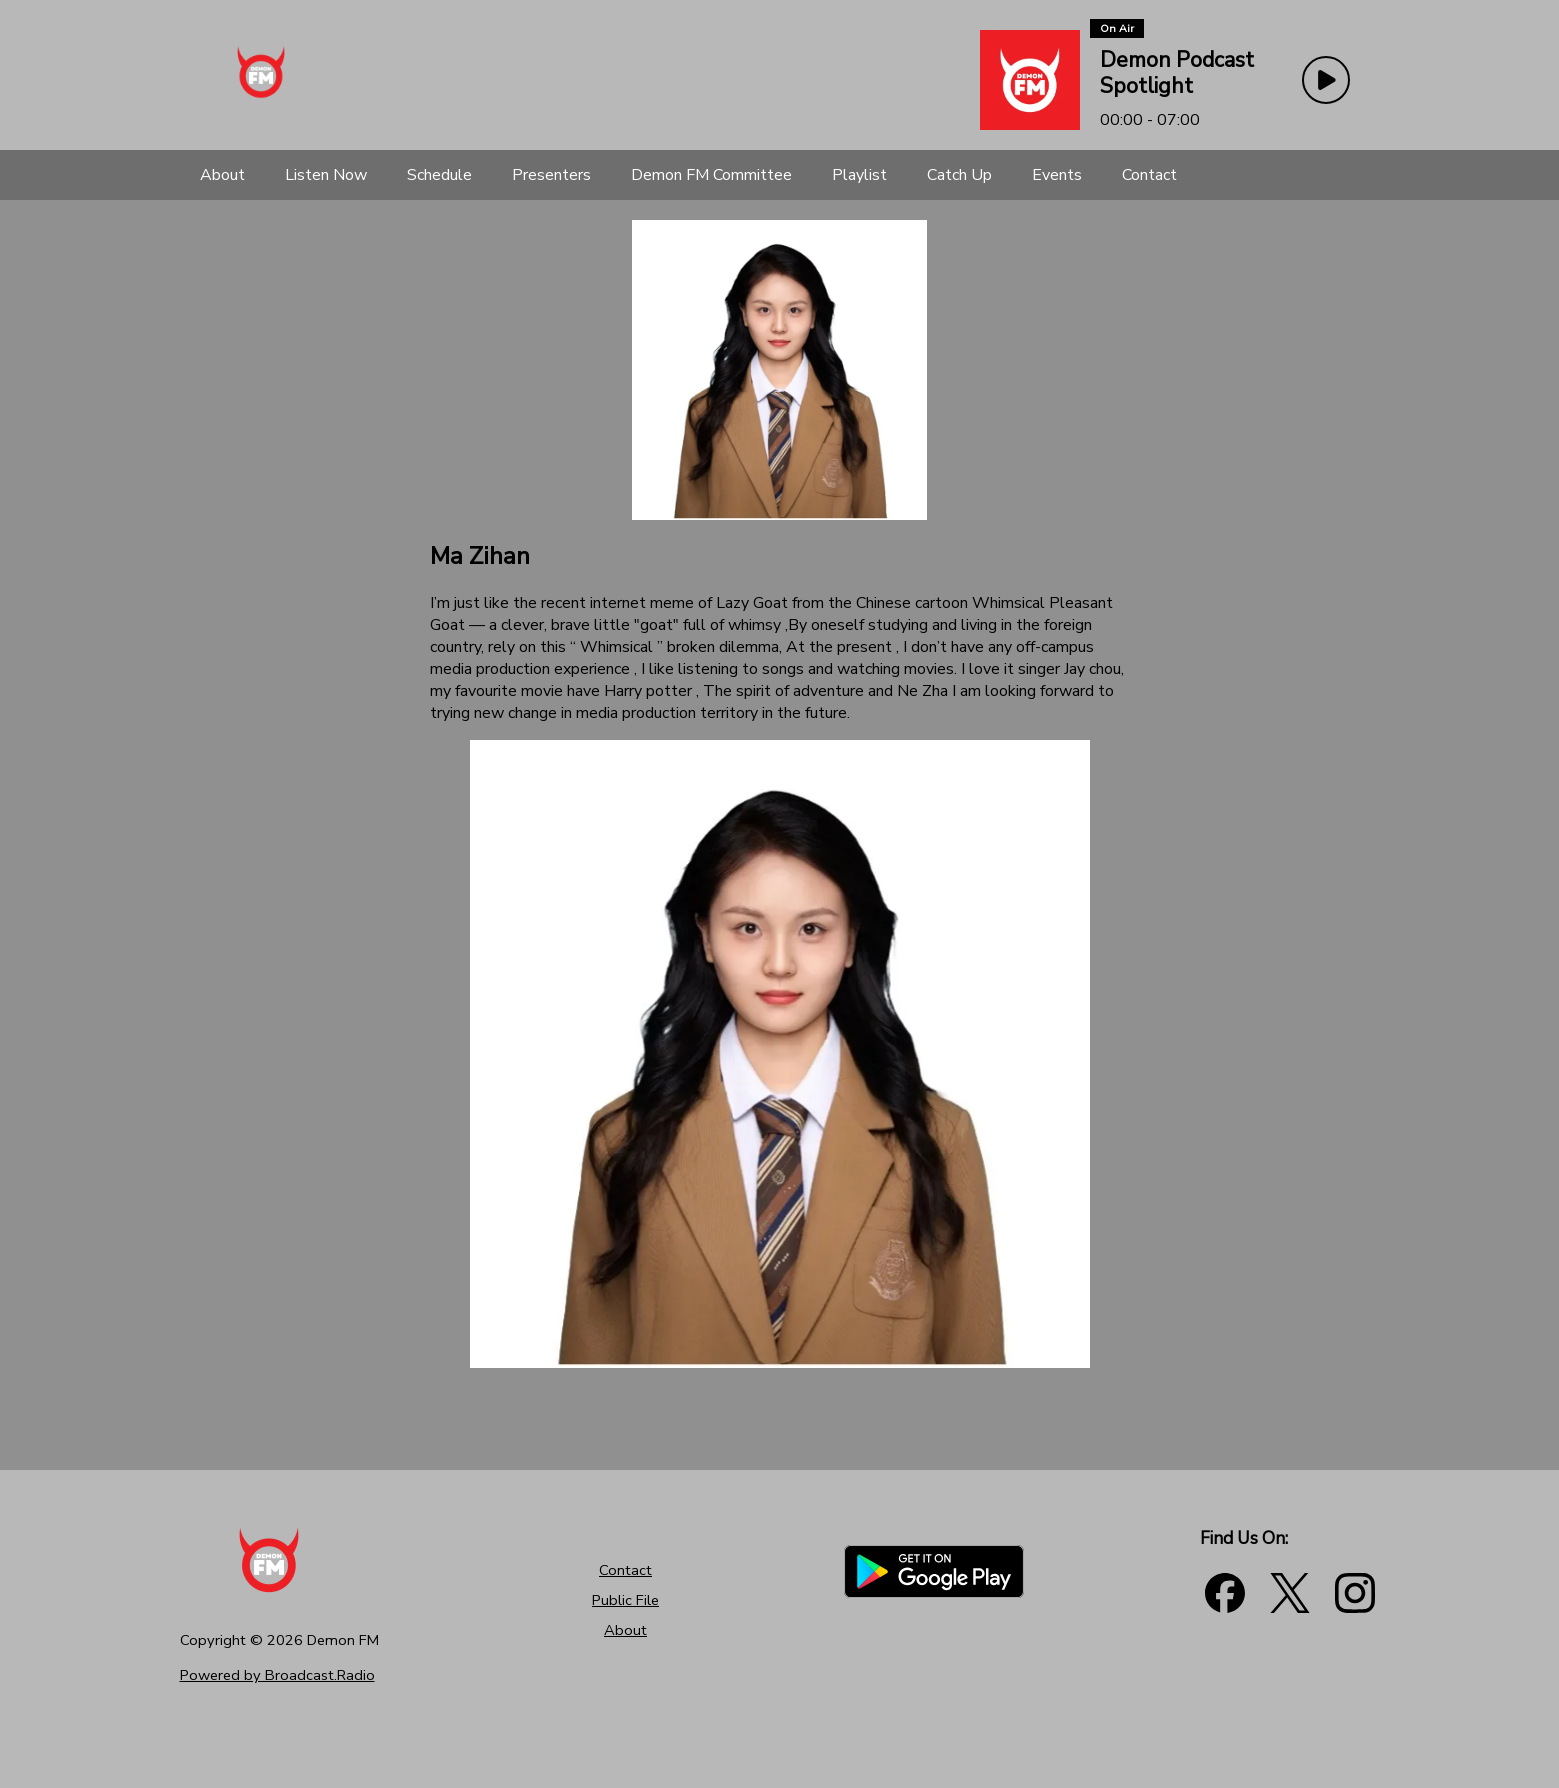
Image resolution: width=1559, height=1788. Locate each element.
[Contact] (1149, 175)
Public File (625, 1600)
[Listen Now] (326, 175)
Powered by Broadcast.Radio (277, 1675)
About (625, 1630)
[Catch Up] (959, 175)
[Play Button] (1326, 80)
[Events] (1057, 175)
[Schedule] (439, 175)
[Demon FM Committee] (711, 175)
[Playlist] (859, 175)
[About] (222, 175)
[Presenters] (551, 175)
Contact (625, 1570)
